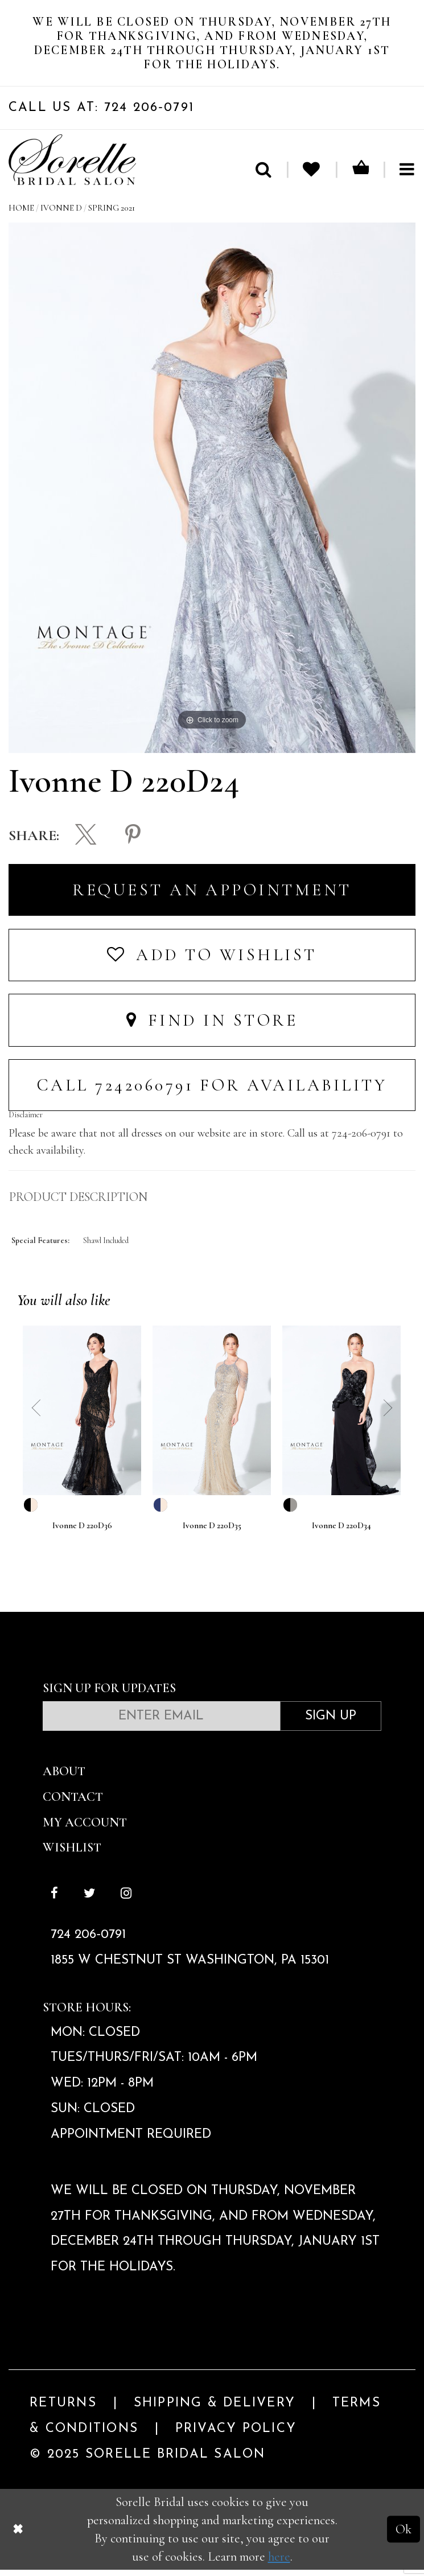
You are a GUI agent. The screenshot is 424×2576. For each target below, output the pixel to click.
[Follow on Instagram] (126, 1901)
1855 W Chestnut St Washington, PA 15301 (190, 1966)
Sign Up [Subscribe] (330, 1722)
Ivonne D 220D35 (212, 1531)
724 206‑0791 (88, 1941)
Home (21, 214)
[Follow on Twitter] (89, 1901)
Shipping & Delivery (214, 2410)
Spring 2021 (111, 214)
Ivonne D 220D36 (82, 1531)
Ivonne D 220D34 (341, 1531)
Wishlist (72, 1854)
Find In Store (212, 1026)
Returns (63, 2410)
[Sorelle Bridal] (72, 166)
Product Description (78, 1203)
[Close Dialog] (17, 2535)
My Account (85, 1828)
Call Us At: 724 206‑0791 (101, 114)
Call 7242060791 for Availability (212, 1091)
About (64, 1777)
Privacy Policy (236, 2435)
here (279, 2562)
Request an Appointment (211, 896)
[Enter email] (161, 1722)
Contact (73, 1802)
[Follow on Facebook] (55, 1901)
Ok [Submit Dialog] (403, 2535)
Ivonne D (61, 214)
